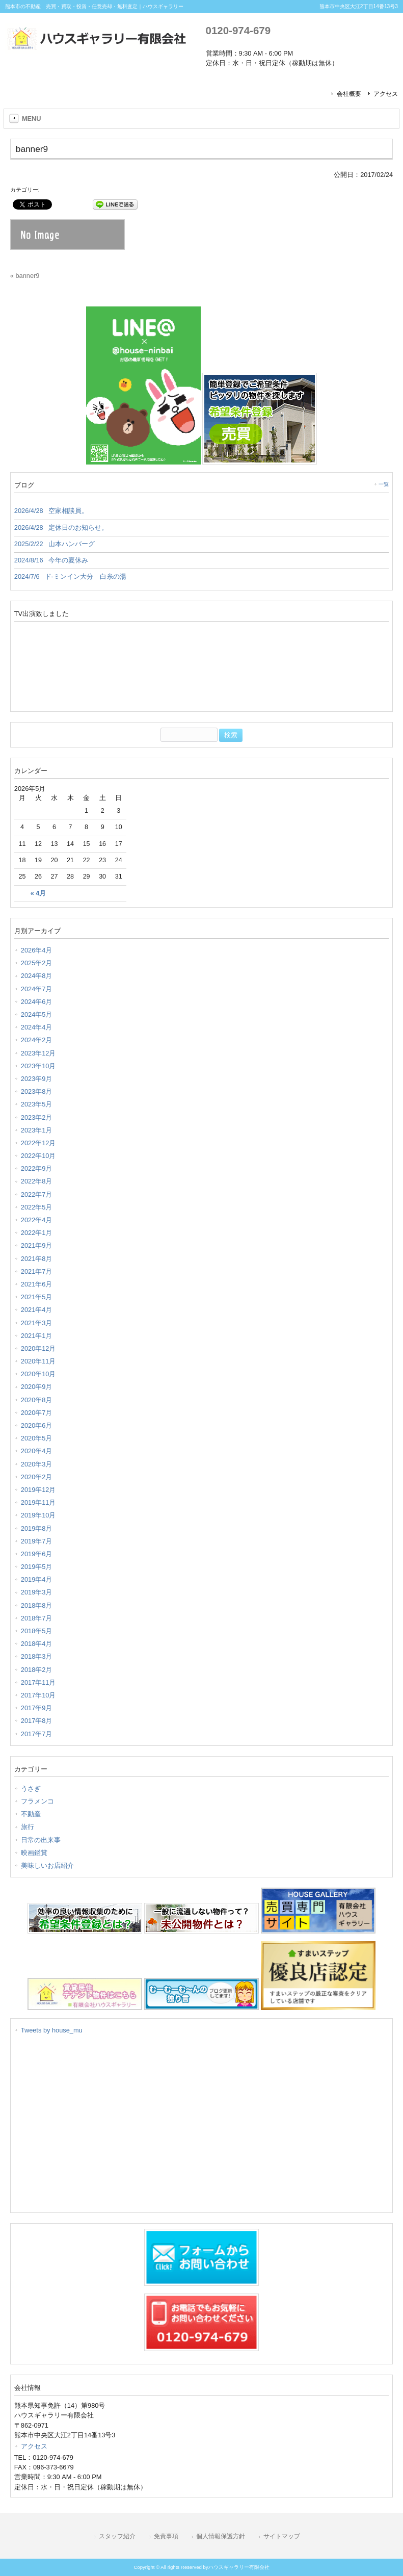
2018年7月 (36, 1618)
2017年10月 (38, 1695)
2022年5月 (36, 1207)
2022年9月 (36, 1168)
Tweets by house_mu (52, 2030)
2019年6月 (36, 1554)
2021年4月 (36, 1309)
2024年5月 (36, 1014)
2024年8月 (36, 976)
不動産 (31, 1814)
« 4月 (38, 893)
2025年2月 (36, 963)
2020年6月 (36, 1425)
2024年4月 (36, 1027)
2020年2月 (36, 1477)
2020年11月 (38, 1361)
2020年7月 (36, 1412)
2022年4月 (36, 1220)
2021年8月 (36, 1259)
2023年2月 (36, 1117)
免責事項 (166, 2536)
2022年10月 (38, 1156)
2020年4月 (36, 1451)
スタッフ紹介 (117, 2536)
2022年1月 (36, 1233)
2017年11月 (38, 1682)
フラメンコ (37, 1801)
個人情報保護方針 (220, 2536)
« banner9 (25, 275)
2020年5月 (36, 1438)
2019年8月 (36, 1528)
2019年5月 (36, 1566)
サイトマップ (281, 2536)
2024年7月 (36, 989)
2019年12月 (38, 1489)
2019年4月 (36, 1579)
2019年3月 (36, 1592)
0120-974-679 (238, 30)
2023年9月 (36, 1079)
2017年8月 (36, 1720)
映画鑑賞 (34, 1853)
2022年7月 (36, 1194)
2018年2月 (36, 1669)
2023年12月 (38, 1053)
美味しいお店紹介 (47, 1865)
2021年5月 (36, 1297)
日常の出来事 (41, 1840)
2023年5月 (36, 1104)
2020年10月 (38, 1374)
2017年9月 (36, 1708)
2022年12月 (38, 1143)
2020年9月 (36, 1386)
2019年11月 (38, 1502)
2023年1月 (36, 1130)
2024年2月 (36, 1040)
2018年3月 (36, 1656)
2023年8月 (36, 1091)
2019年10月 (38, 1515)
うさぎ (31, 1788)
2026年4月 (36, 950)
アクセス (385, 94)
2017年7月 (36, 1734)
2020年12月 (38, 1348)
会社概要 (349, 94)
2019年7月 (36, 1541)
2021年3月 (36, 1323)
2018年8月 (36, 1605)
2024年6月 (36, 1002)
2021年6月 (36, 1284)
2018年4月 (36, 1643)
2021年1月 (36, 1335)
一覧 (384, 484)
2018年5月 (36, 1631)
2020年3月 (36, 1464)
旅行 (27, 1827)
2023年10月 (38, 1066)
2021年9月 (36, 1245)
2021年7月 (36, 1271)
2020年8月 (36, 1400)
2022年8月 (36, 1181)
